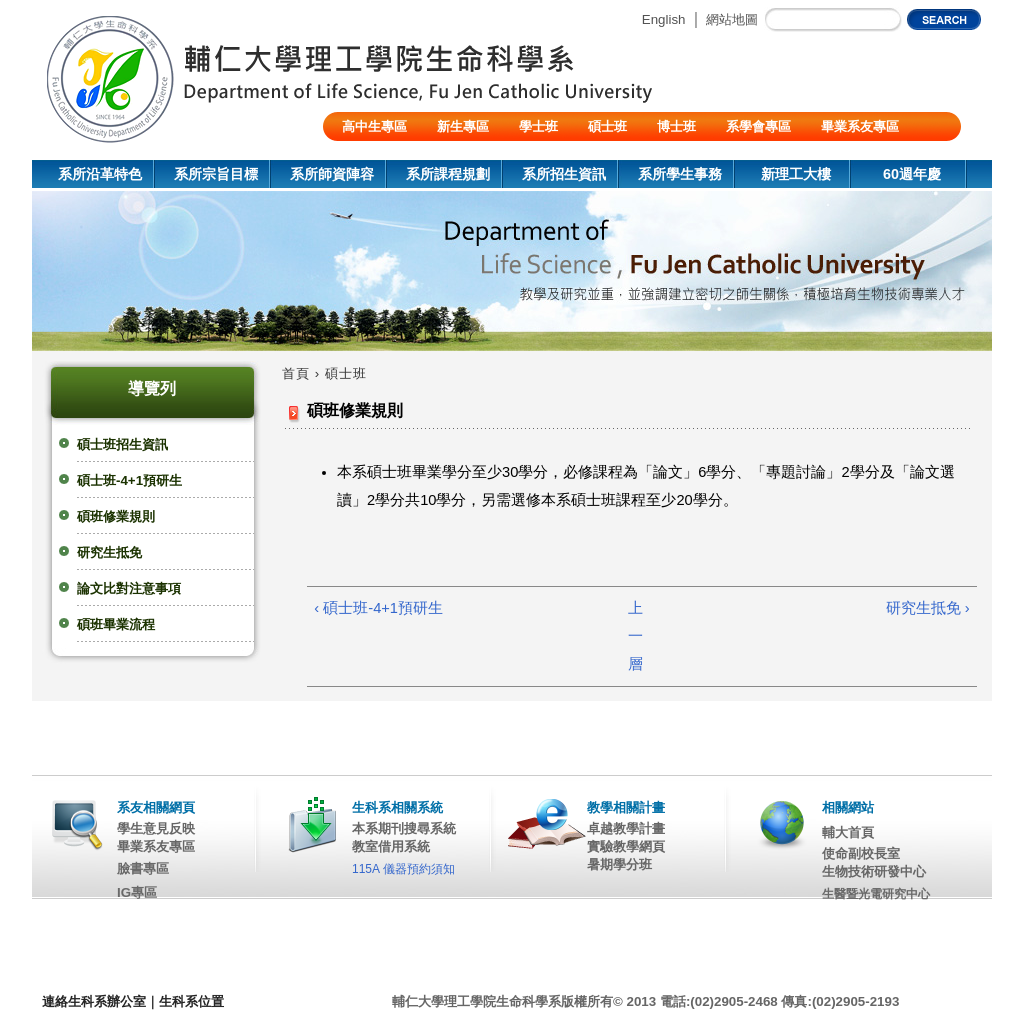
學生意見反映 (156, 828)
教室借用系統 (391, 846)
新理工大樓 (796, 174)
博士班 (676, 126)
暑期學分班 (619, 864)
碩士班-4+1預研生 (129, 480)
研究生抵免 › (928, 608)
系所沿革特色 (100, 174)
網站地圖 (732, 19)
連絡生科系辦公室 (94, 1001)
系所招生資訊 (564, 174)
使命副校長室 (861, 853)
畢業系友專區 (860, 126)
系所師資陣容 (332, 174)
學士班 (538, 126)
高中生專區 (374, 126)
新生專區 (463, 126)
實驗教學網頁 (626, 846)
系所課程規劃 (448, 174)
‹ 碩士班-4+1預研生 (378, 608)
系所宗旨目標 (216, 174)
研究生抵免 (109, 552)
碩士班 (607, 126)
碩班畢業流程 (116, 624)
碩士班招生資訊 (122, 444)
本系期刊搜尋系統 (404, 828)
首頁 (296, 373)
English (664, 19)
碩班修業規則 (116, 516)
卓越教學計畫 (626, 828)
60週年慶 (912, 174)
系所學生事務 (680, 174)
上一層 (635, 636)
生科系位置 (191, 1001)
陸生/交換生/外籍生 (397, 155)
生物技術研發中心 (874, 871)
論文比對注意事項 (129, 588)
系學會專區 (758, 126)
